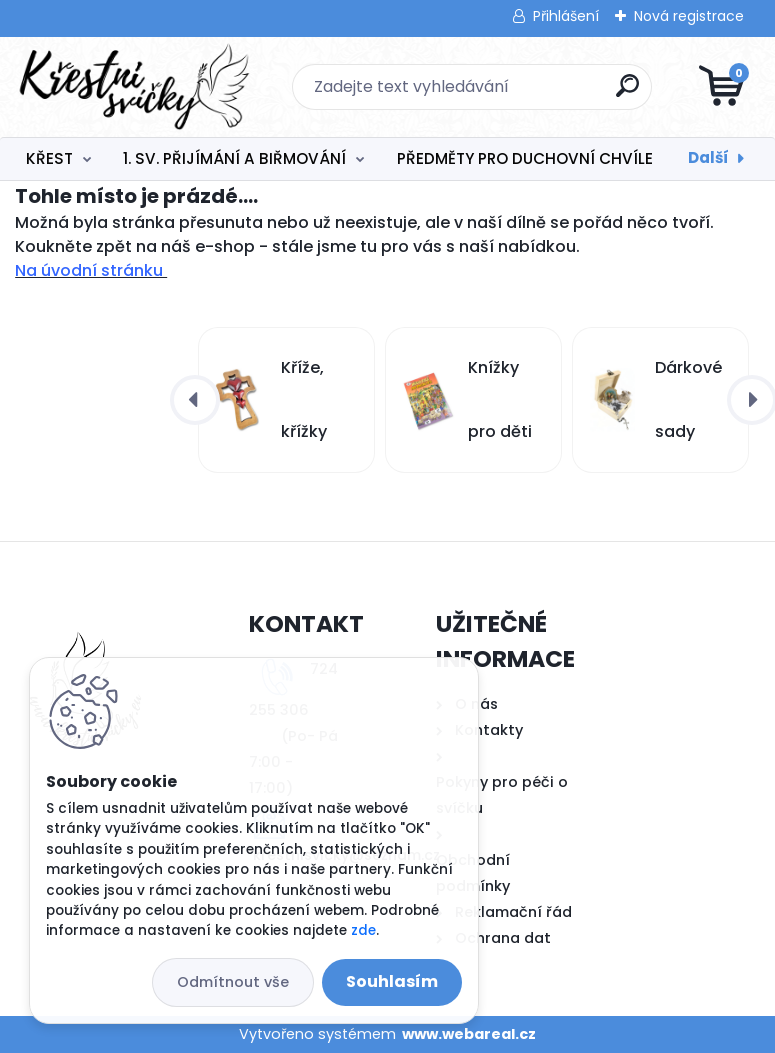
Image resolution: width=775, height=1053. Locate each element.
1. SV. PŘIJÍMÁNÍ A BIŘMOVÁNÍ (234, 158)
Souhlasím (392, 981)
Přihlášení (566, 16)
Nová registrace (689, 16)
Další (708, 157)
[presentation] (195, 400)
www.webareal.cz (469, 1034)
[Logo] (137, 87)
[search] (627, 93)
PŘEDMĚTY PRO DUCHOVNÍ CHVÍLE (525, 158)
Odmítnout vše (233, 982)
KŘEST (49, 158)
